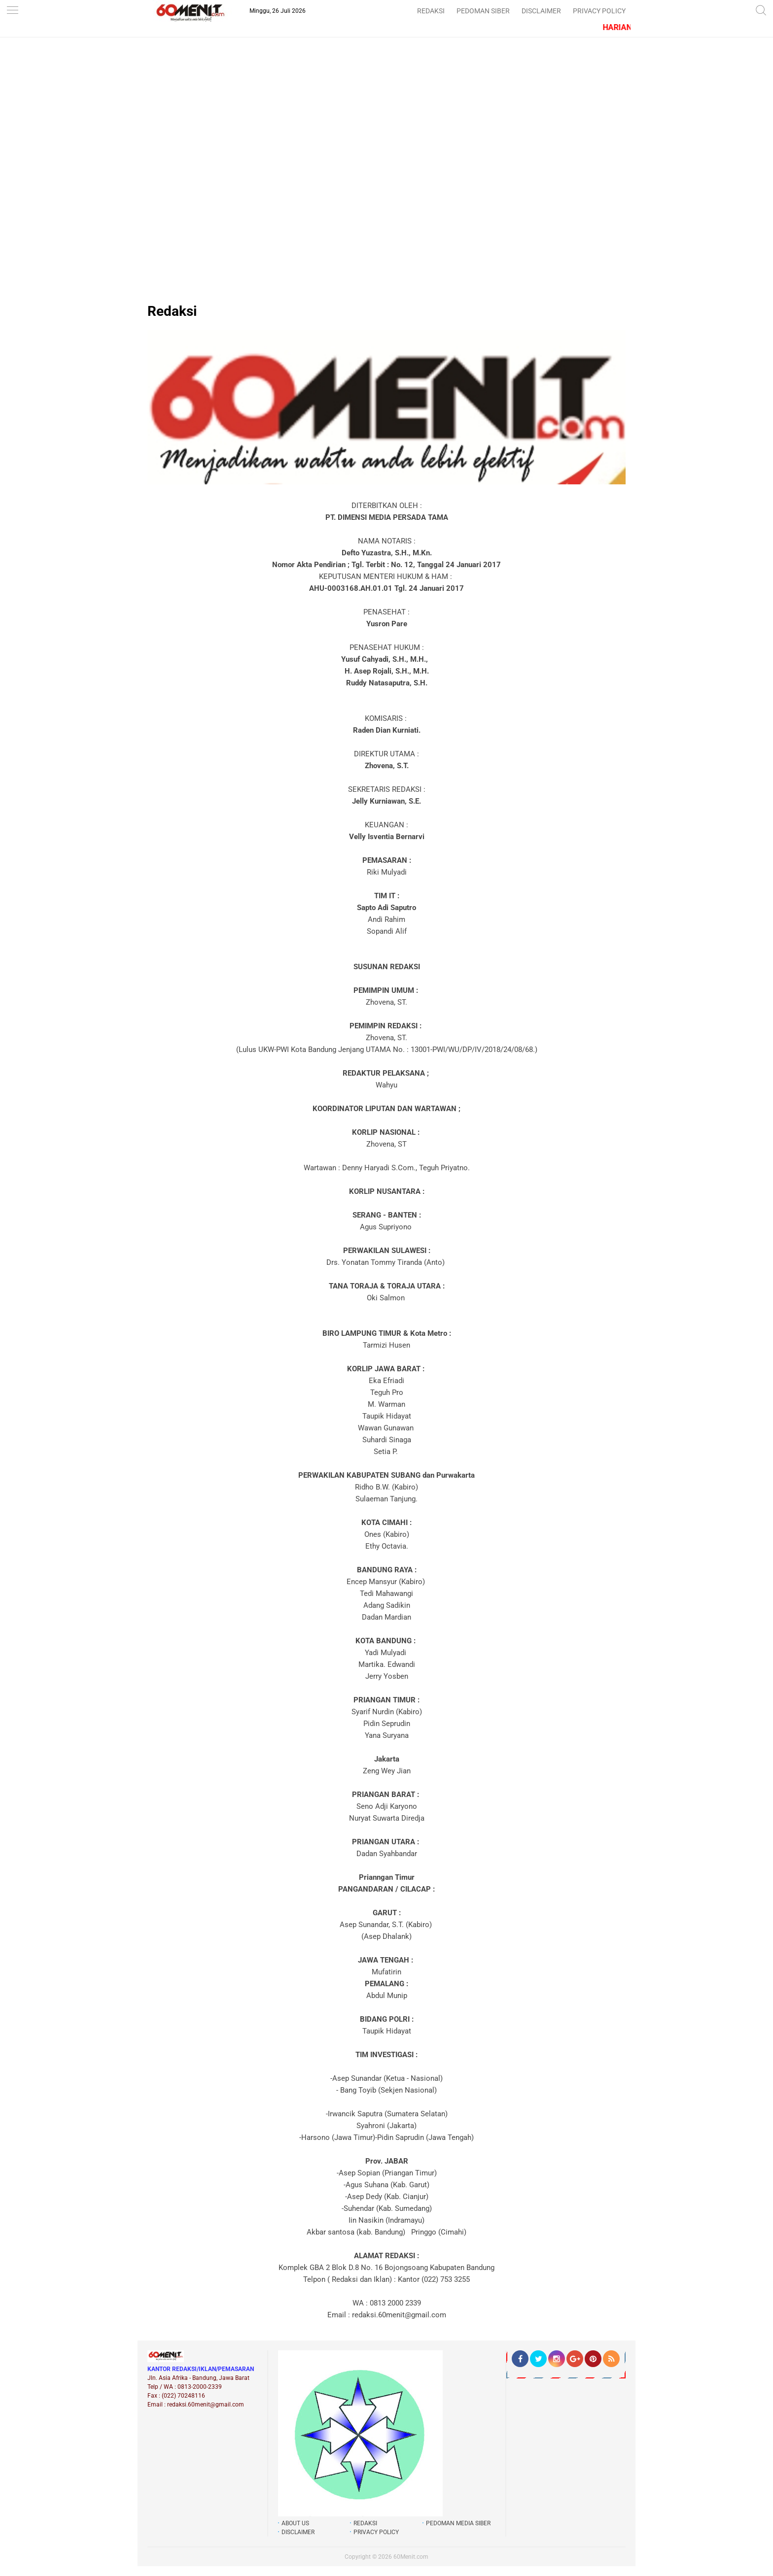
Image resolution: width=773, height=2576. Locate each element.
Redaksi (172, 311)
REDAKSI (431, 11)
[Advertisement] (386, 138)
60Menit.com (410, 2556)
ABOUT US (295, 2523)
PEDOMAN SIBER (483, 11)
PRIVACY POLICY (599, 11)
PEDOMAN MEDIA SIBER (458, 2523)
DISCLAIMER (541, 11)
